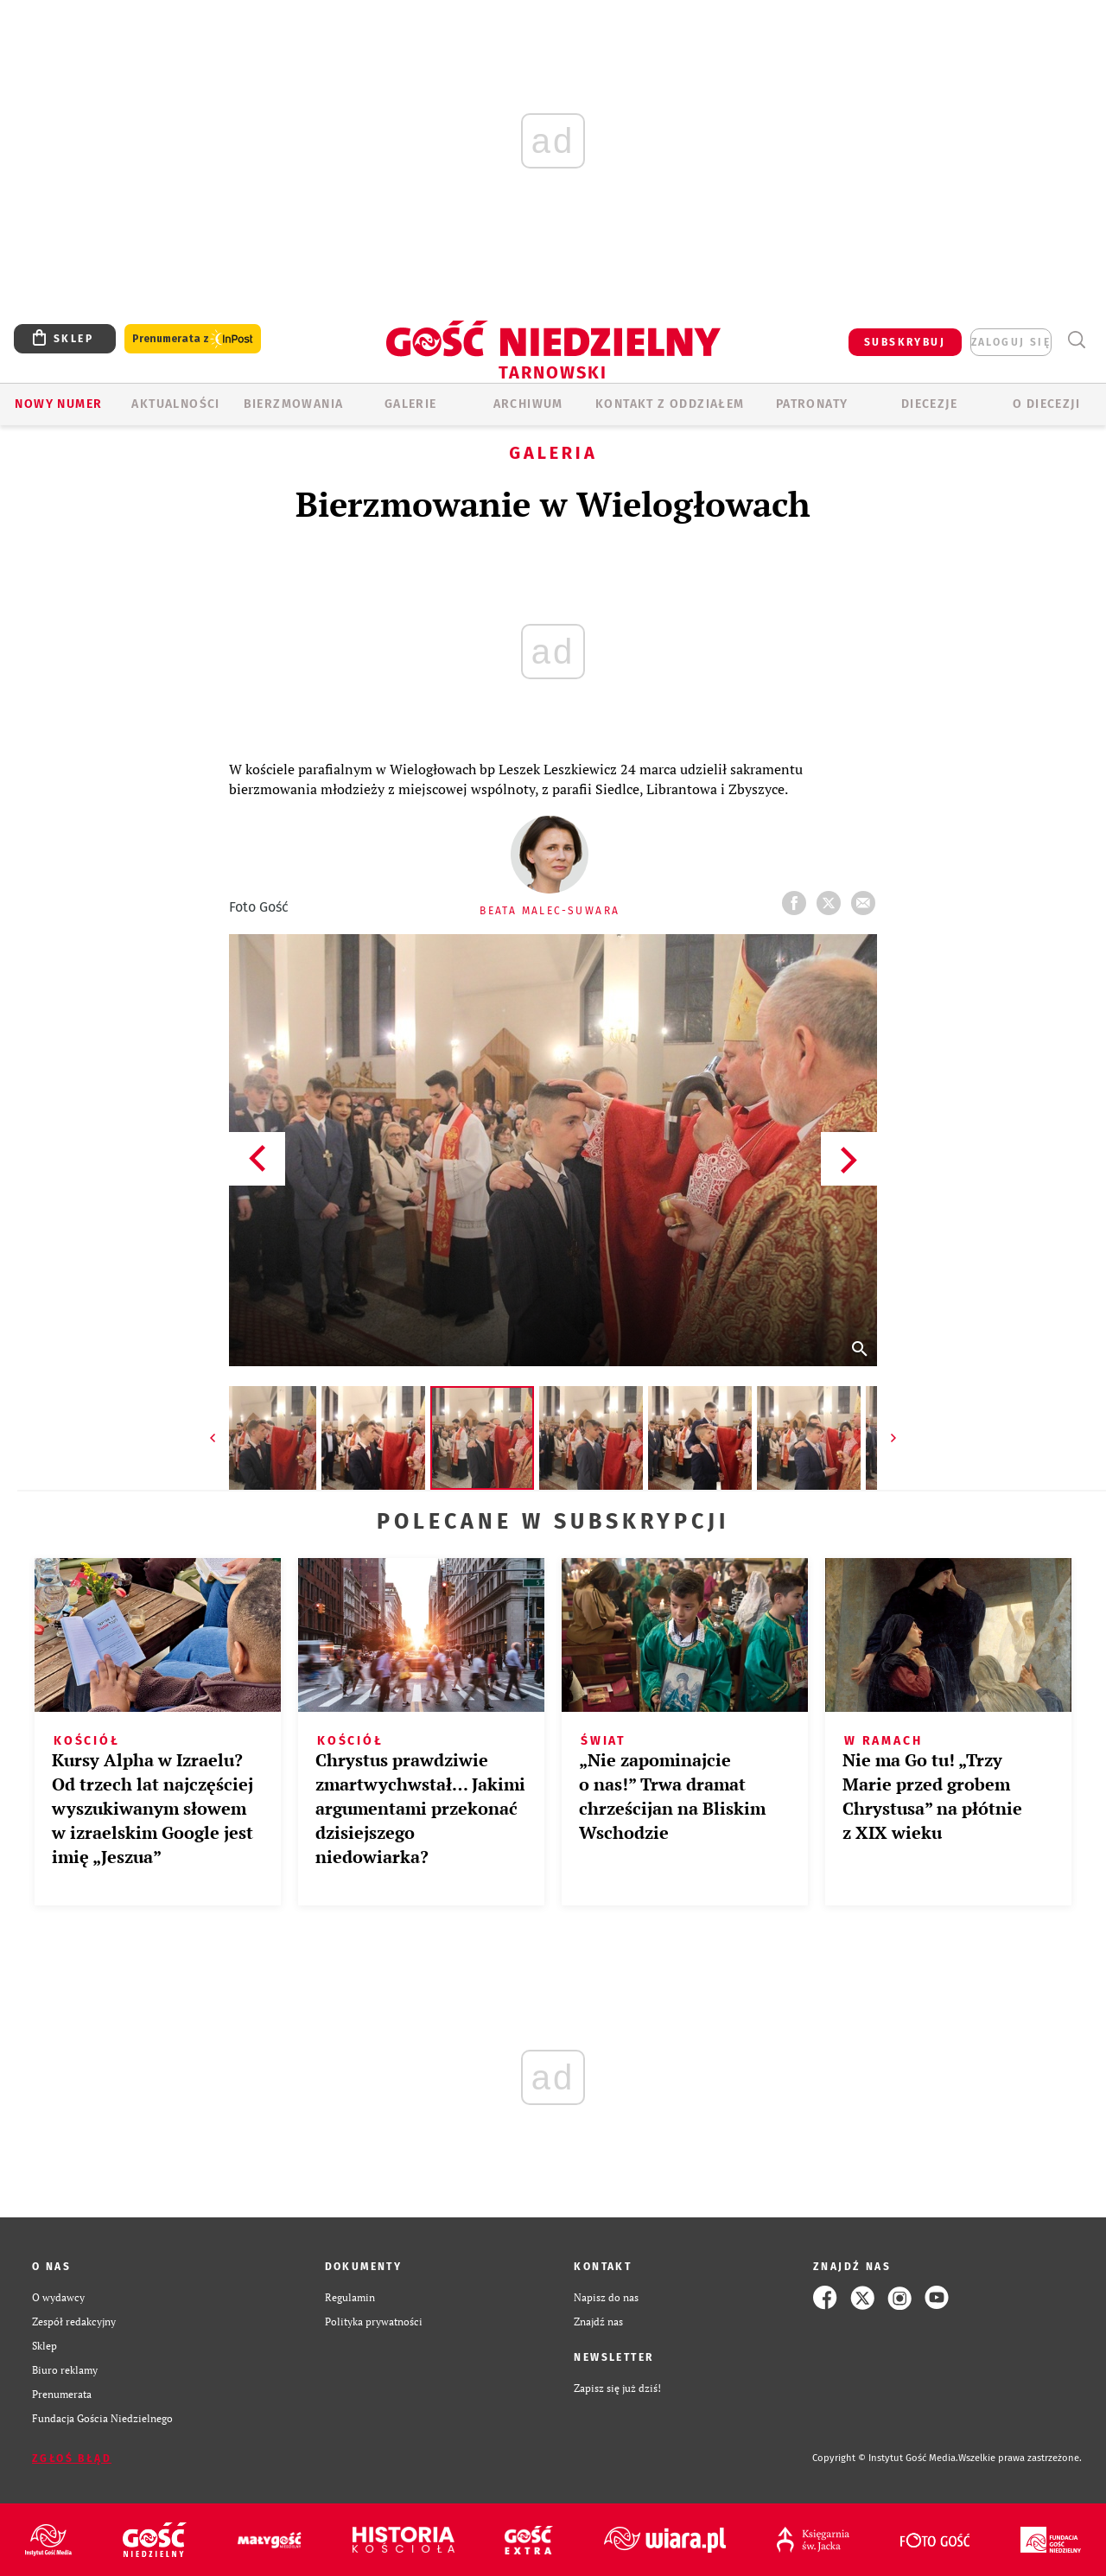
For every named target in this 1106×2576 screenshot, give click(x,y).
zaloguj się (1011, 342)
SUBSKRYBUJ (904, 342)
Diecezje (929, 404)
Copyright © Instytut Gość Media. (885, 2458)
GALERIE (411, 404)
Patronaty (812, 404)
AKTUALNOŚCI (175, 404)
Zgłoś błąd (71, 2458)
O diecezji (1046, 404)
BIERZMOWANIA (294, 404)
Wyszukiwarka (1076, 340)
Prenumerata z (192, 339)
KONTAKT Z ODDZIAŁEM (670, 404)
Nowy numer (58, 404)
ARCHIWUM (528, 404)
